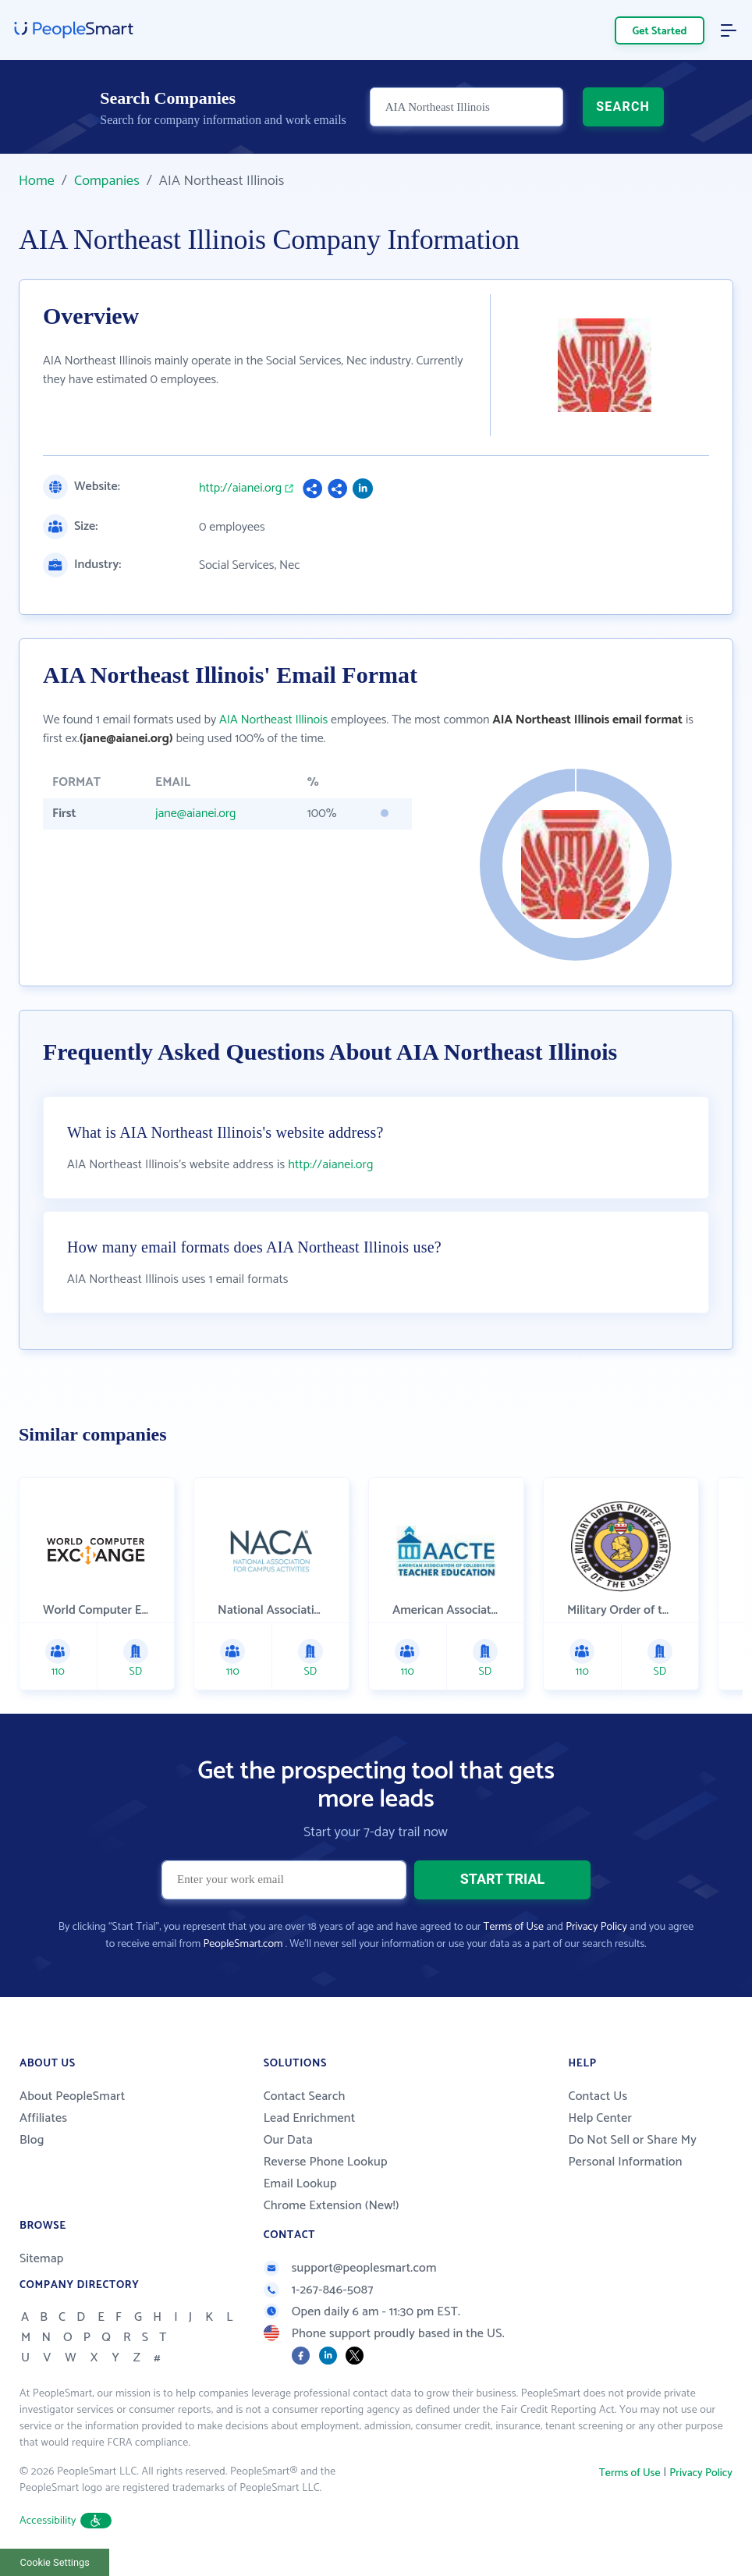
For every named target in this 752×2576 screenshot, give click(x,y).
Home (37, 181)
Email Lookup (300, 2183)
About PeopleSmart (72, 2096)
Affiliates (43, 2118)
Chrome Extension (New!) (331, 2205)
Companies (107, 181)
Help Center (600, 2118)
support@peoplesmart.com (350, 2268)
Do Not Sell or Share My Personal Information (632, 2151)
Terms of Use (514, 1927)
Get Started (660, 32)
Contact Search (305, 2096)
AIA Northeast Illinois (273, 719)
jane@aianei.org (195, 813)
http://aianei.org (240, 488)
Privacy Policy (596, 1927)
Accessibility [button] (66, 2521)
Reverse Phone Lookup (326, 2162)
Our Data (288, 2140)
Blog (32, 2140)
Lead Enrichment (310, 2118)
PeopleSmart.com (242, 1944)
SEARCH (623, 106)
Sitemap (42, 2258)
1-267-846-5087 (319, 2290)
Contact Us (597, 2096)
